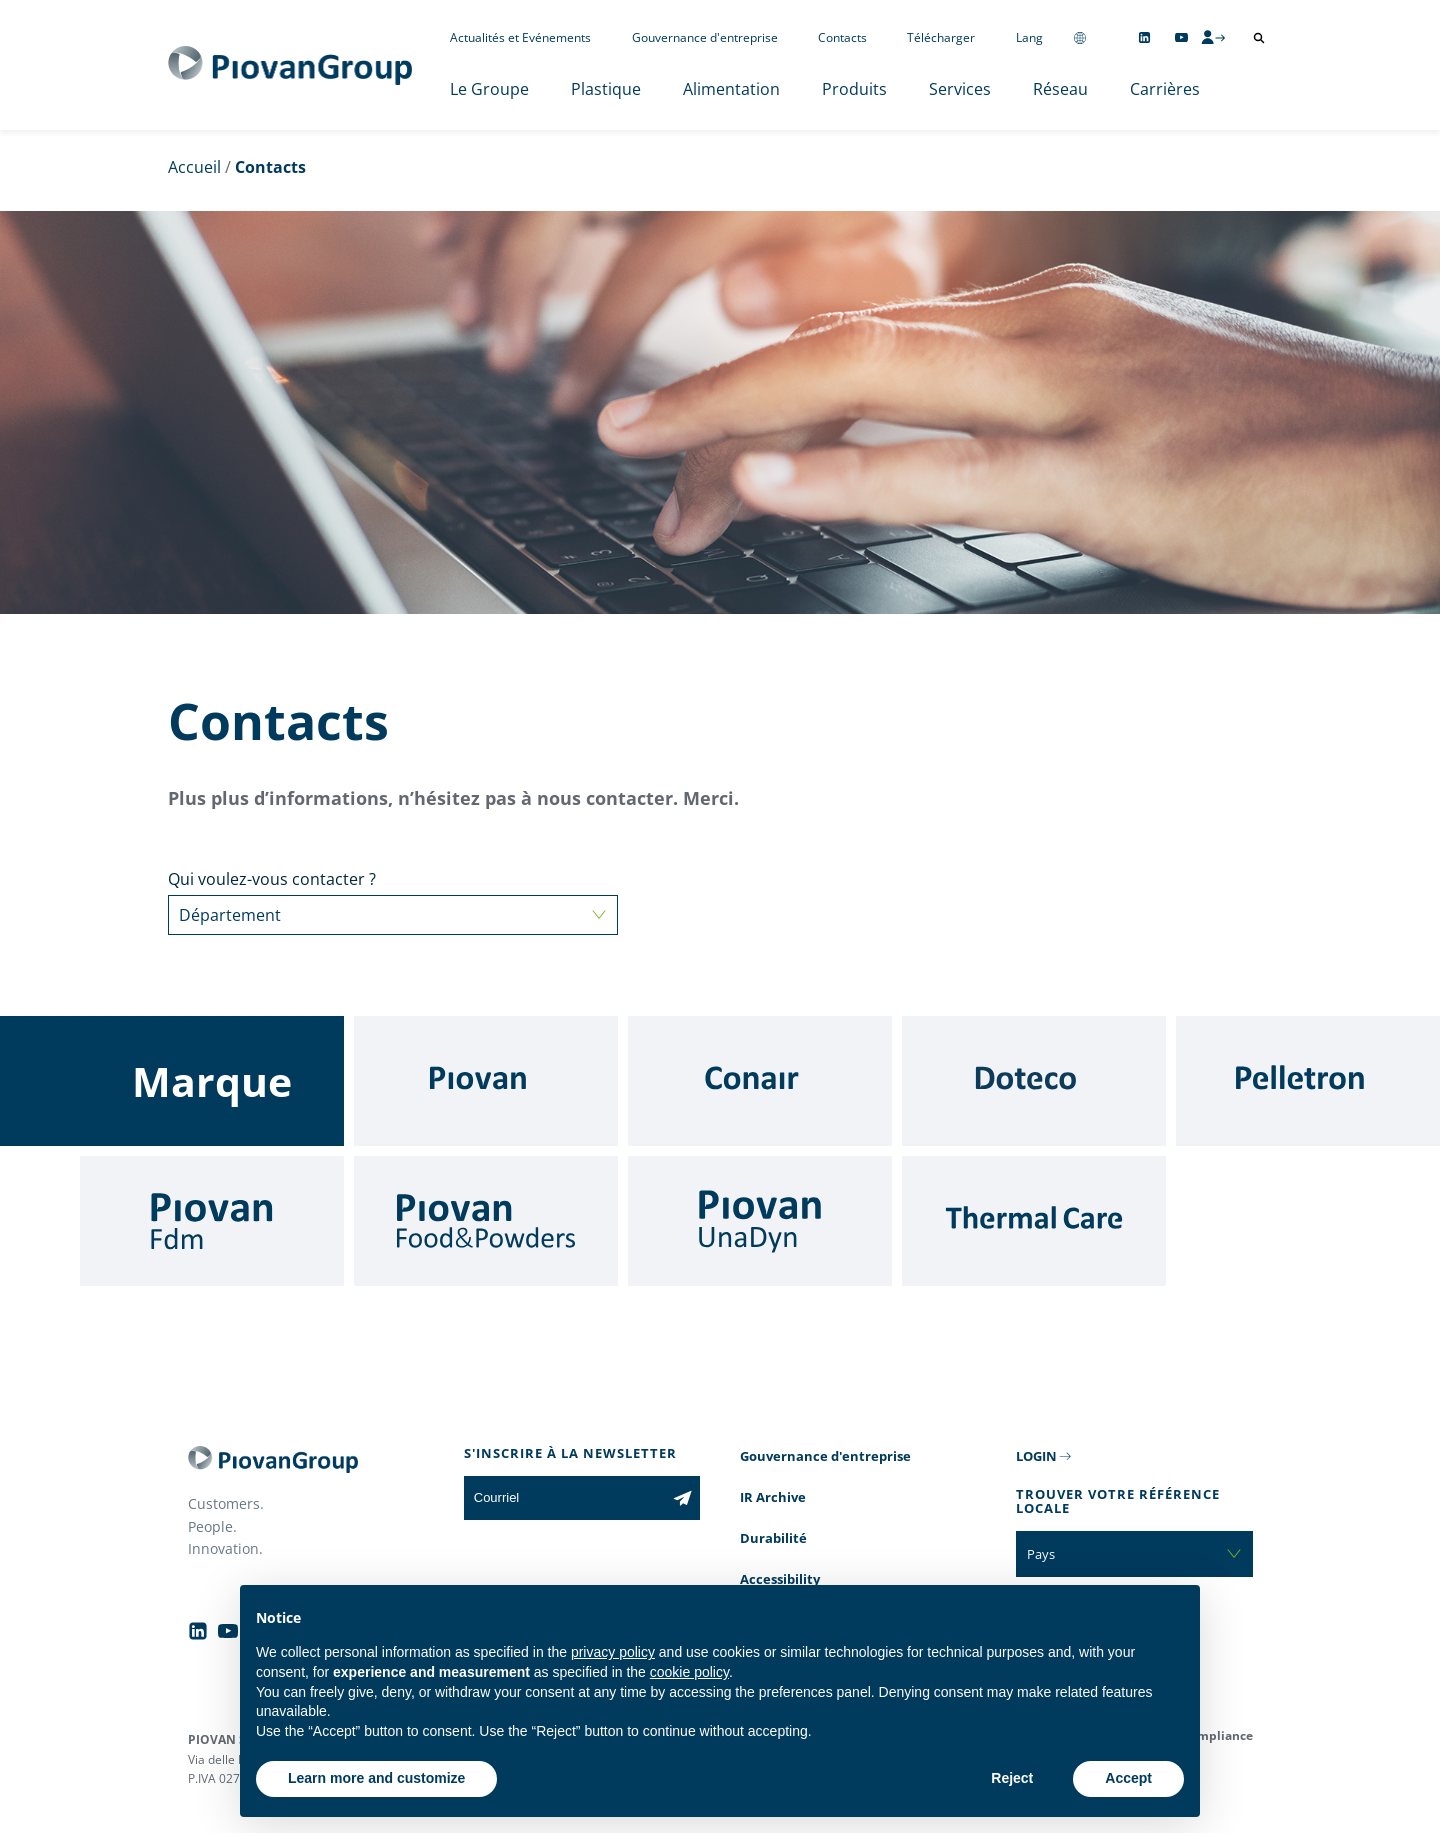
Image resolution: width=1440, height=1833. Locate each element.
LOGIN (1036, 1456)
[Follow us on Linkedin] (1144, 37)
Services (960, 89)
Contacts (842, 37)
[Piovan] (486, 1081)
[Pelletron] (1308, 1081)
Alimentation (731, 89)
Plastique (606, 89)
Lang (1029, 37)
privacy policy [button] (613, 1652)
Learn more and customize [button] (376, 1778)
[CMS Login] (1213, 37)
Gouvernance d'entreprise (705, 37)
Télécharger (941, 37)
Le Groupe (489, 89)
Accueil (194, 167)
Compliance (1217, 1735)
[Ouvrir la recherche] (1259, 38)
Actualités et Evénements (520, 37)
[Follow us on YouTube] (1181, 37)
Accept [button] (1128, 1778)
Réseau (1060, 89)
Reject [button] (1012, 1778)
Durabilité (773, 1538)
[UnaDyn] (760, 1221)
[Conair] (760, 1081)
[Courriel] (564, 1498)
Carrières (1165, 89)
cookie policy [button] (689, 1672)
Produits (854, 89)
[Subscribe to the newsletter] (682, 1498)
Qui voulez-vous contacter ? (393, 901)
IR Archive (773, 1497)
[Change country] (1080, 37)
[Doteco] (1034, 1081)
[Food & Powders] (486, 1221)
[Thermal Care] (1034, 1221)
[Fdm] (212, 1221)
